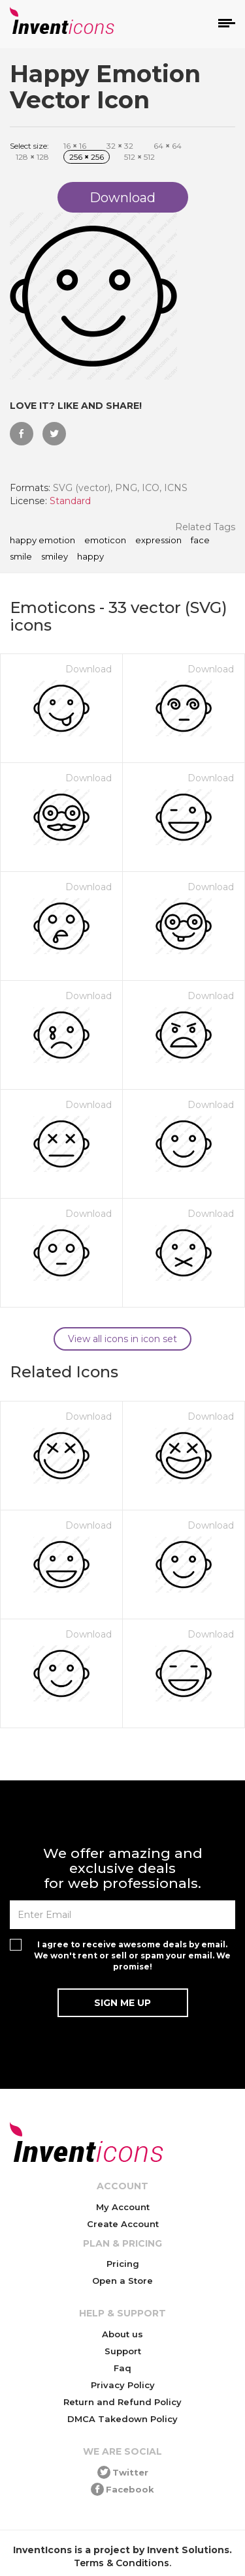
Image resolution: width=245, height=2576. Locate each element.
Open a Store (122, 2280)
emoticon (105, 540)
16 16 (74, 146)
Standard (70, 501)
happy (90, 557)
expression (158, 540)
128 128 (32, 157)
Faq (122, 2368)
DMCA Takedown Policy (122, 2419)
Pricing (122, 2263)
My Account (123, 2207)
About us (122, 2334)
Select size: (29, 146)
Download (88, 669)
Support (123, 2351)
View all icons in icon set (122, 1339)
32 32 (119, 146)
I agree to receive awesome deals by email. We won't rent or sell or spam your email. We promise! (132, 1955)
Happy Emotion (42, 540)
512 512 (139, 157)
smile (21, 557)
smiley (54, 557)
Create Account (123, 2224)
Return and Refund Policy (122, 2402)
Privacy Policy (123, 2385)
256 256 (86, 157)
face (200, 540)
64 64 (168, 146)
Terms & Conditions (121, 2563)
